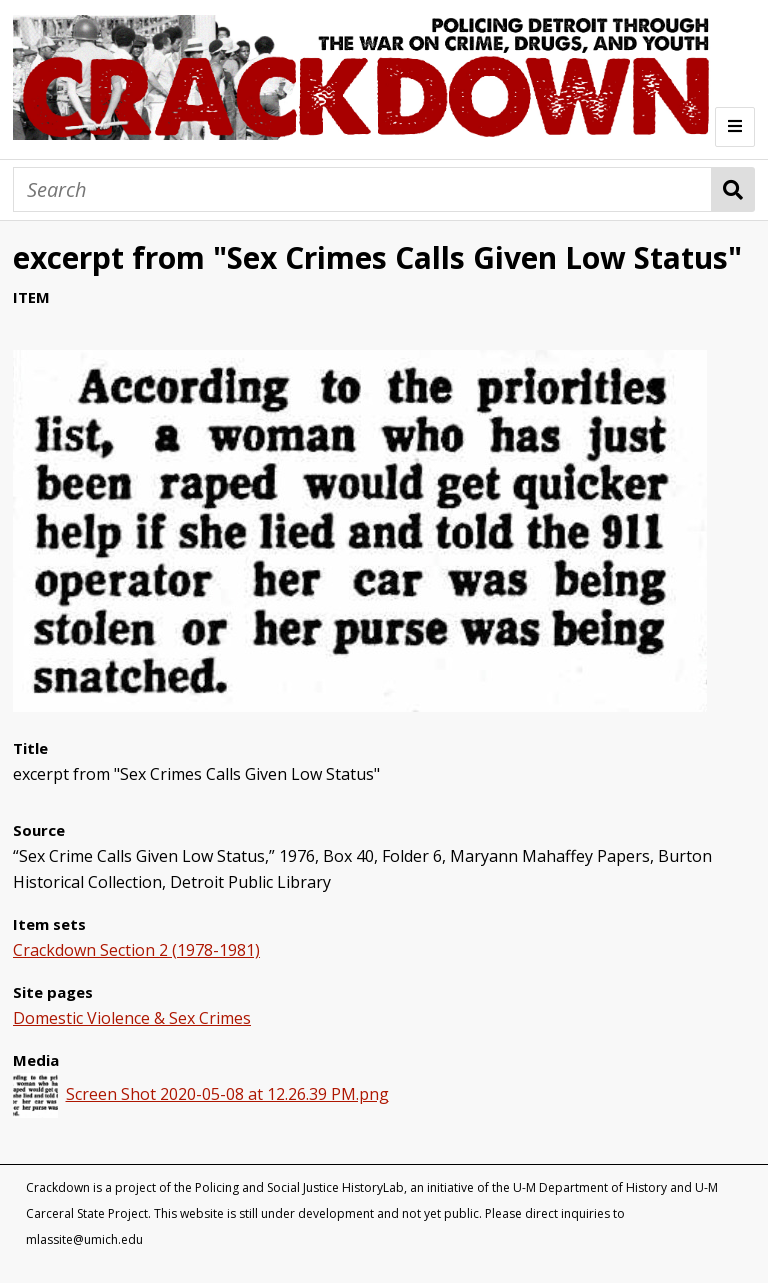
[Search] (362, 189)
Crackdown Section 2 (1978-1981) (136, 950)
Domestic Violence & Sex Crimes (132, 1018)
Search (733, 189)
